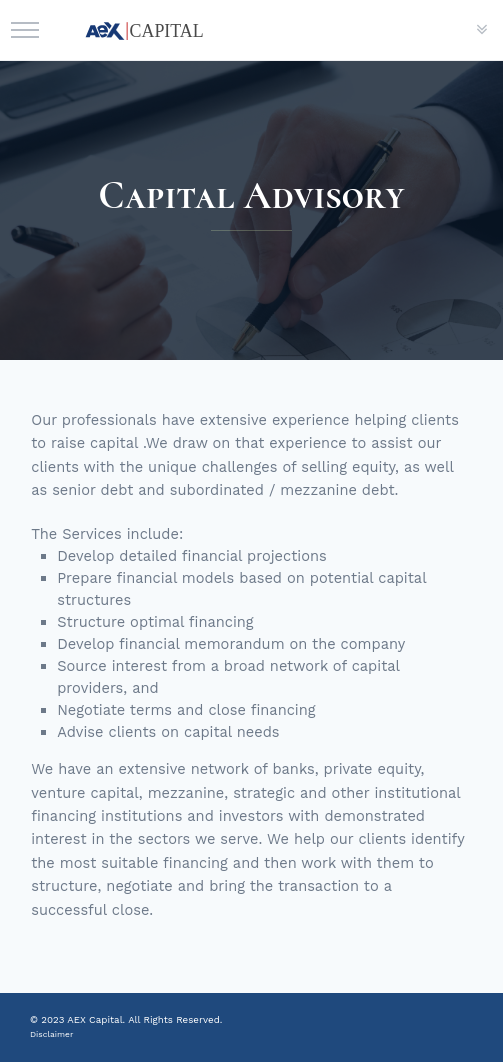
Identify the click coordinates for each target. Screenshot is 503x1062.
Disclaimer (51, 1034)
